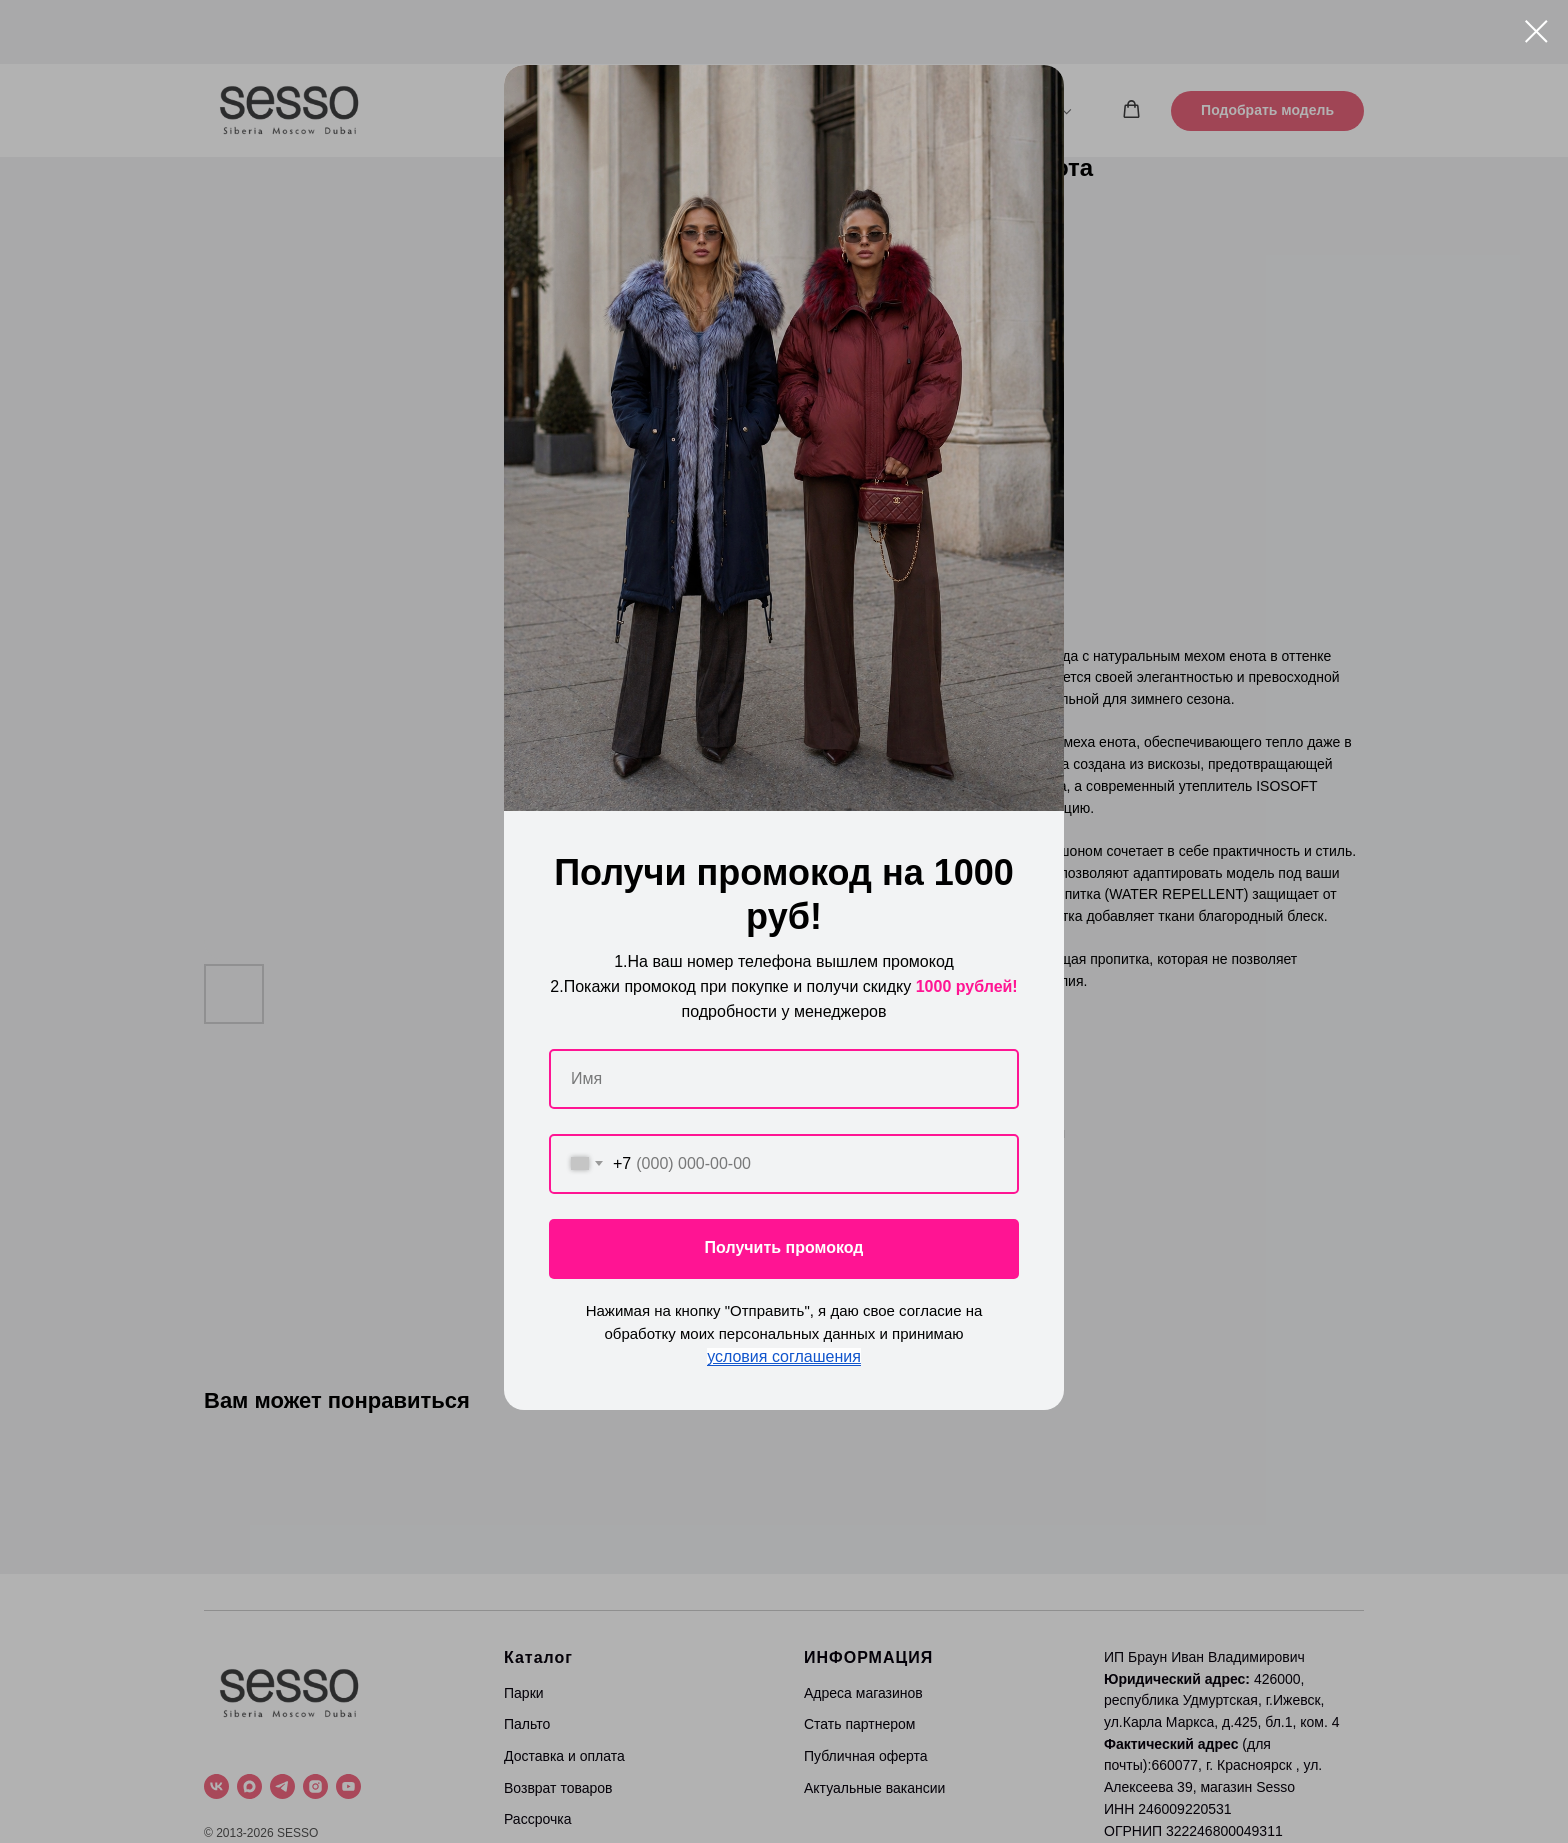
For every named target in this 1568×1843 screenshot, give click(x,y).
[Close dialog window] (1536, 31)
